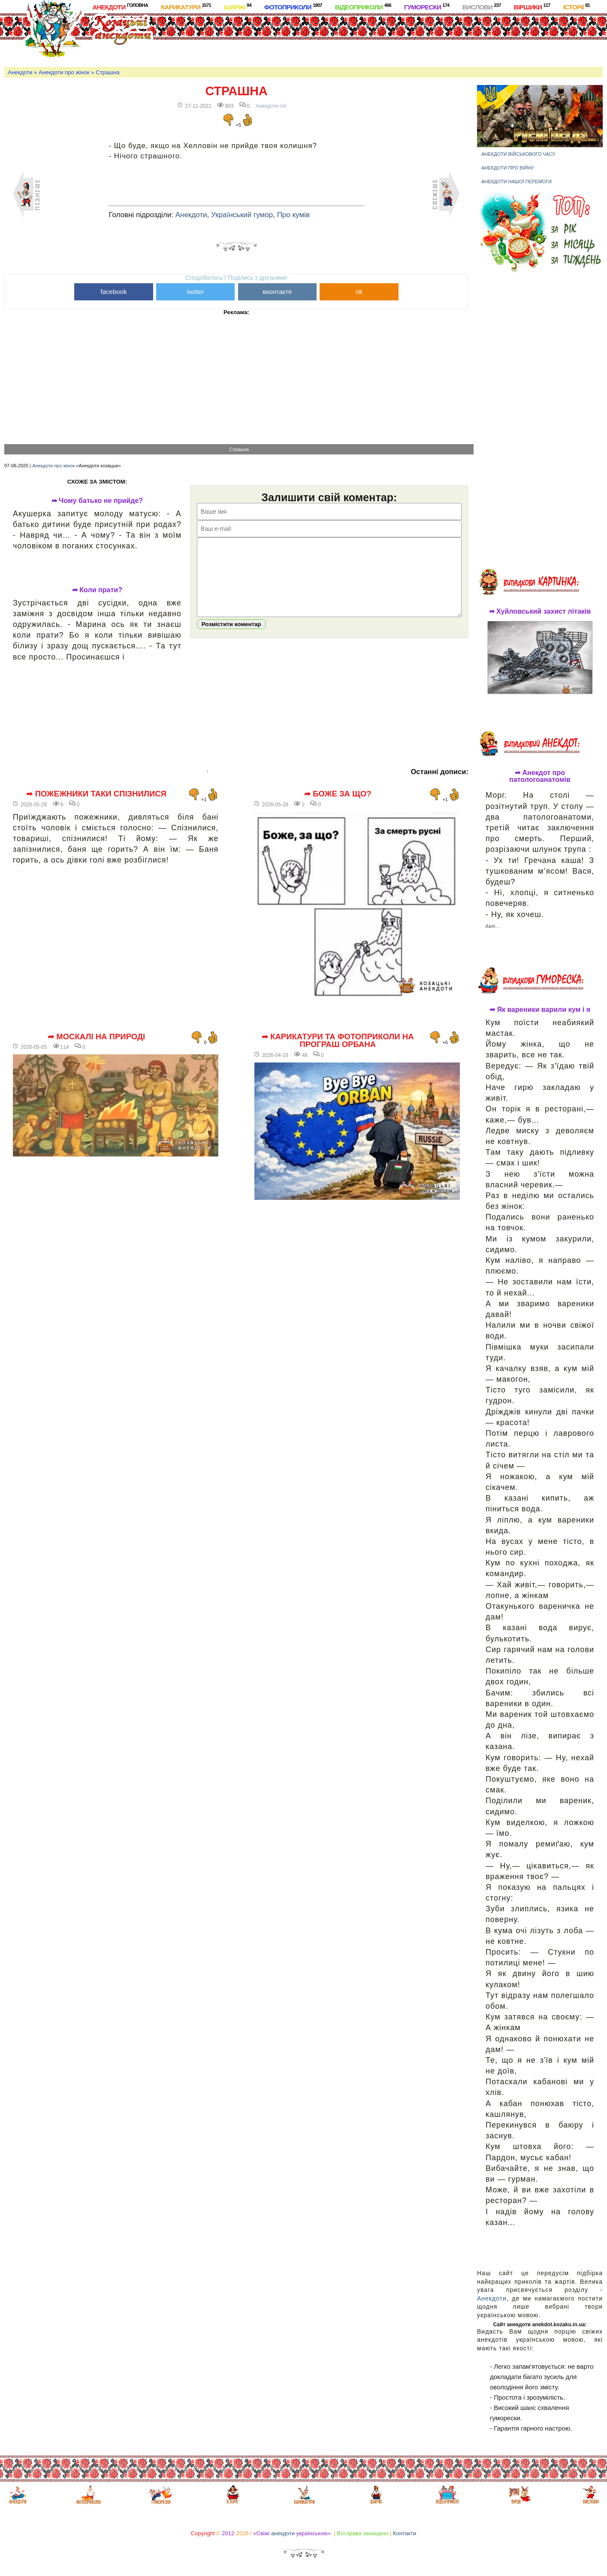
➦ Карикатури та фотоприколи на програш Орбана (338, 1041)
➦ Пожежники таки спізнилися (96, 794)
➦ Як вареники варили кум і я (539, 1009)
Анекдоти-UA (271, 106)
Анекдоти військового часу (518, 154)
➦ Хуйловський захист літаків (540, 611)
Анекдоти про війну (507, 167)
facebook (114, 291)
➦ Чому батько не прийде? (97, 500)
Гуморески (427, 6)
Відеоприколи (363, 6)
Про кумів (293, 215)
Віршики (532, 6)
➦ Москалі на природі (96, 1037)
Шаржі (237, 6)
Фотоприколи (293, 6)
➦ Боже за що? (337, 794)
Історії (576, 6)
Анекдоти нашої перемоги (516, 181)
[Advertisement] (340, 38)
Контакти (404, 2533)
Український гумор (242, 215)
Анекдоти (120, 6)
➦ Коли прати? (97, 590)
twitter (195, 291)
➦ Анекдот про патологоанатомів (540, 776)
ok (359, 291)
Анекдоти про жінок (64, 72)
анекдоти (283, 2533)
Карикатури (186, 6)
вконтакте (277, 291)
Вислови (481, 6)
